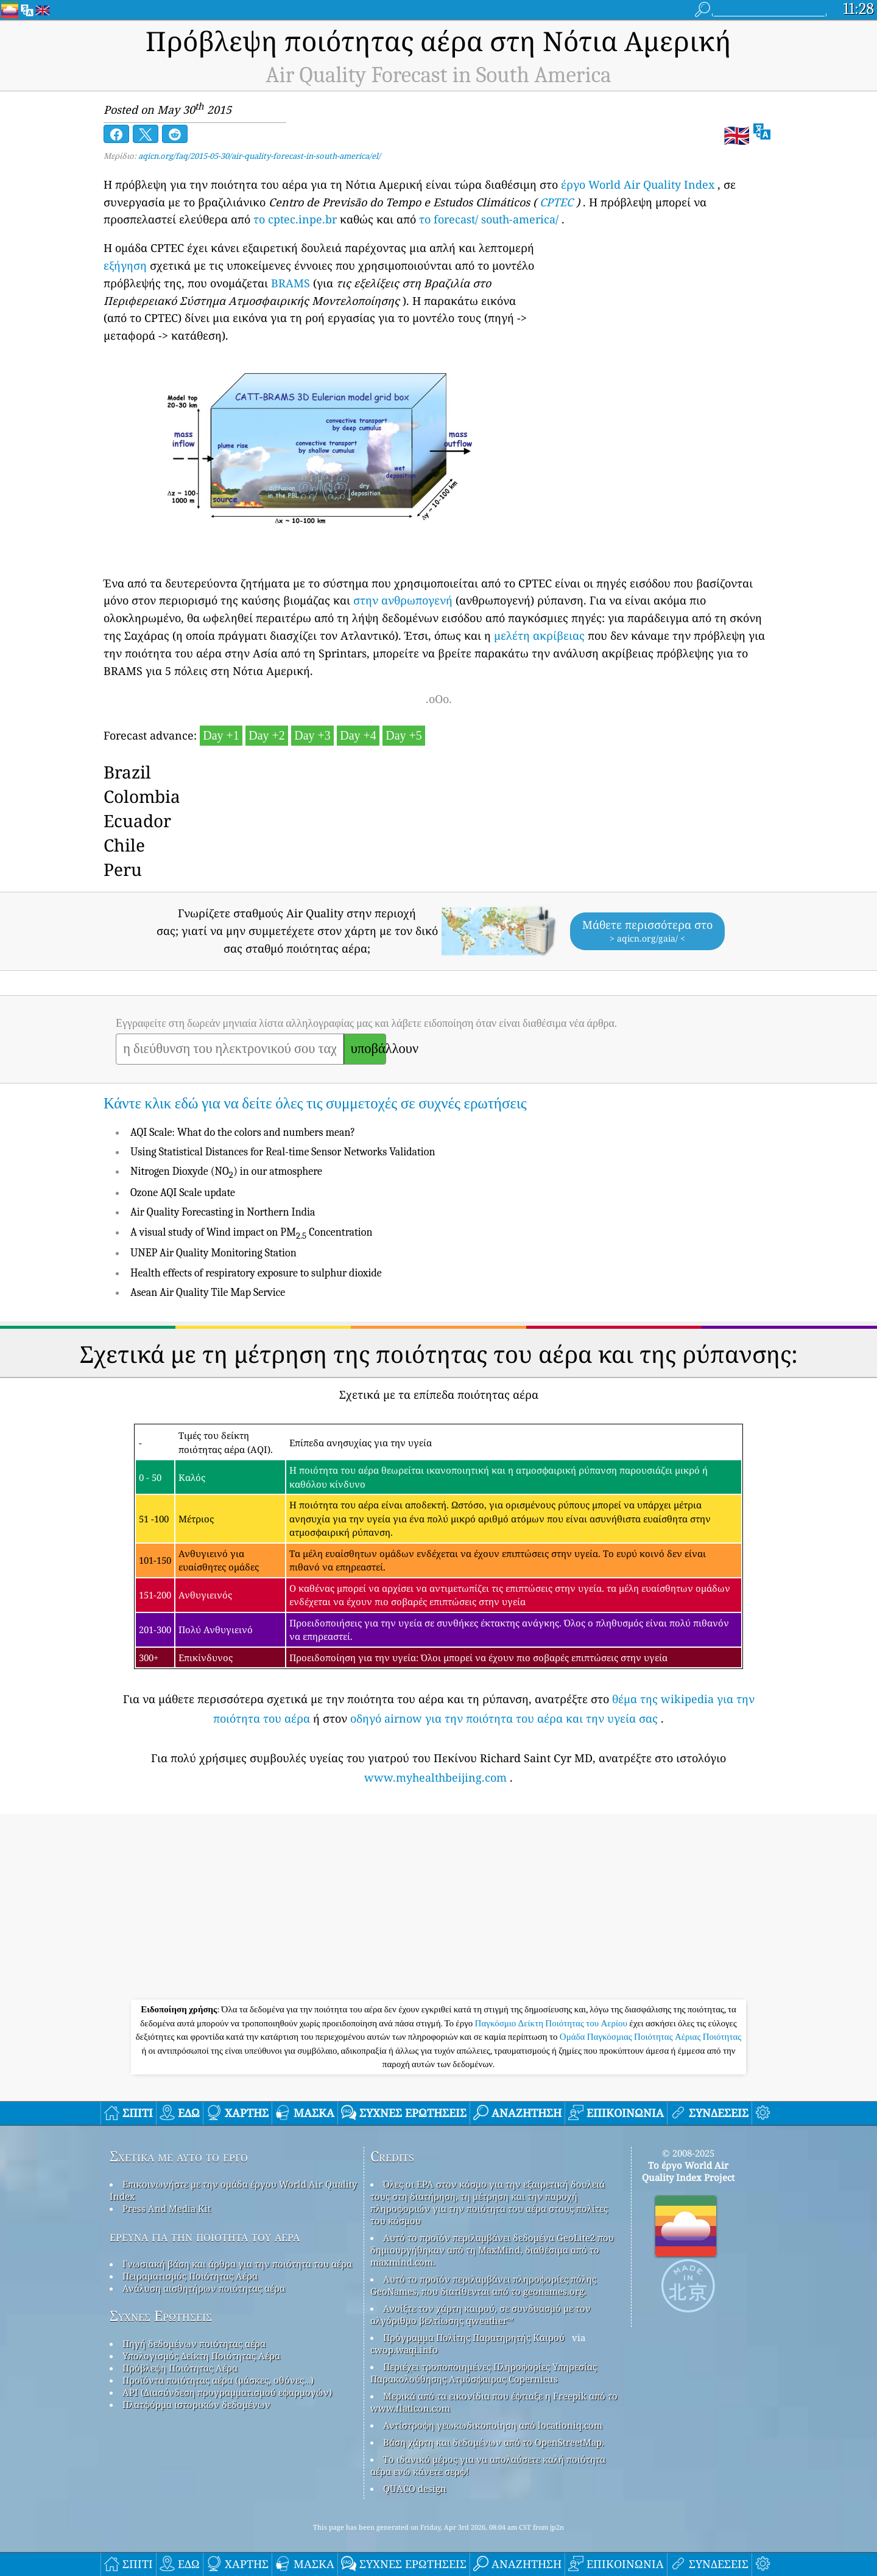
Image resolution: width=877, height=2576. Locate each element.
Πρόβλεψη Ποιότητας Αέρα (180, 2368)
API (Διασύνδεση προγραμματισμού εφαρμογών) (227, 2392)
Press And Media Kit (166, 2208)
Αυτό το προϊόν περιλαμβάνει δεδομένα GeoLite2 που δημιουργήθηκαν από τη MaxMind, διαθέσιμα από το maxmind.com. (492, 2249)
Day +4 (358, 735)
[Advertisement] (438, 1908)
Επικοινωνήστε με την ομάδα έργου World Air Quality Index (233, 2190)
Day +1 (221, 735)
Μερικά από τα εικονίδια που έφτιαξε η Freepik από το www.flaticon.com (494, 2402)
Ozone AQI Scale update (182, 1192)
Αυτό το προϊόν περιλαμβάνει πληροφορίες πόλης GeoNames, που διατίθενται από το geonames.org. (483, 2285)
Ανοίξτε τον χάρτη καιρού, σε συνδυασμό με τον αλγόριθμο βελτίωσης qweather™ (480, 2314)
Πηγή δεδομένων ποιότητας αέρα (194, 2343)
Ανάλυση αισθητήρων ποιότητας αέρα (203, 2288)
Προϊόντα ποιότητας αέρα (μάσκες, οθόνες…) (218, 2380)
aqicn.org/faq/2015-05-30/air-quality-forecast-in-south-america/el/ (259, 155)
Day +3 (312, 735)
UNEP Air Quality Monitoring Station (213, 1253)
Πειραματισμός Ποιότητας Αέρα (190, 2276)
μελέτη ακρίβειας (539, 635)
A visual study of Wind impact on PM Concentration (251, 1232)
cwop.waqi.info (404, 2349)
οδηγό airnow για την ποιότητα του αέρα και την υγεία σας (504, 1718)
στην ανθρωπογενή (403, 600)
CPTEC (556, 202)
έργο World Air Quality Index (637, 184)
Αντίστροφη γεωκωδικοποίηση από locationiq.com (492, 2425)
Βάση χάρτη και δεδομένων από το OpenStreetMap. (493, 2442)
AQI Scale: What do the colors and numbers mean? (242, 1132)
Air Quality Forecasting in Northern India (222, 1212)
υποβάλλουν (368, 1049)
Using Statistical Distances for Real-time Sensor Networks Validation (282, 1152)
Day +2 (266, 735)
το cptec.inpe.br (295, 219)
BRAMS (290, 283)
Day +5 (404, 735)
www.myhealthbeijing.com (435, 1777)
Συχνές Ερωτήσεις (161, 2315)
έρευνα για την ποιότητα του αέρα (205, 2236)
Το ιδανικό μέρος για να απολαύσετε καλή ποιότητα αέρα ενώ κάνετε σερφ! (487, 2465)
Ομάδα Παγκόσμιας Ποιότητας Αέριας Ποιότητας (650, 2036)
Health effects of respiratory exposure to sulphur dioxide (256, 1273)
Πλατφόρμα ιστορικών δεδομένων (196, 2404)
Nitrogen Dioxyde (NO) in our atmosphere (226, 1171)
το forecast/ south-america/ (488, 219)
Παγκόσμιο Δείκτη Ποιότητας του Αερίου (552, 2023)
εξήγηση (125, 265)
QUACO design (414, 2488)
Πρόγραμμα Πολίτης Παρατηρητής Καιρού (474, 2337)
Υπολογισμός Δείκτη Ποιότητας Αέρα (201, 2356)
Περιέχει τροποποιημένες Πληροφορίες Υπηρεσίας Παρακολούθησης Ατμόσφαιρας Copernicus (483, 2373)
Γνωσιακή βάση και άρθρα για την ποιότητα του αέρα (237, 2264)
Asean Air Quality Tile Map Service (207, 1292)
